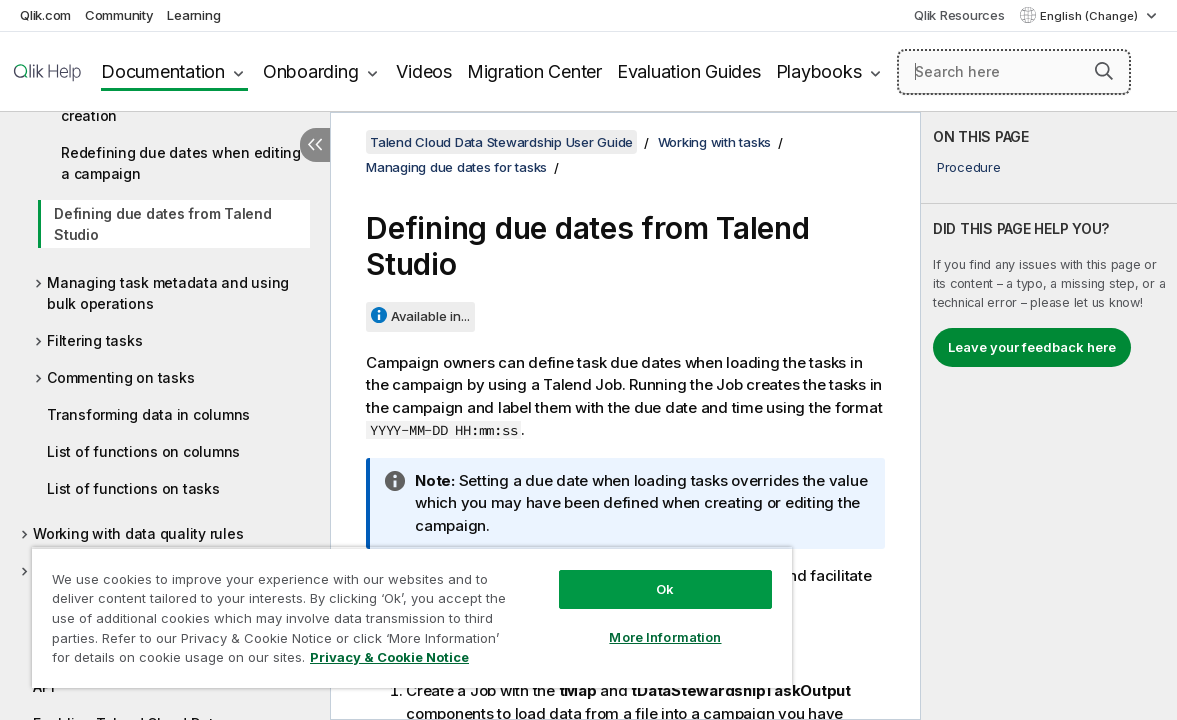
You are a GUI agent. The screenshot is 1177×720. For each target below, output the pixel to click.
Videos (424, 71)
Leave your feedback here (1032, 347)
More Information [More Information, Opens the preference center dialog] (600, 622)
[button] (1104, 71)
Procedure (969, 167)
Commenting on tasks (120, 377)
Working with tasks (715, 142)
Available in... (430, 316)
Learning (193, 15)
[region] (373, 610)
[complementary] (1049, 416)
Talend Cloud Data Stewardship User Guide (501, 142)
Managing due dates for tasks (456, 167)
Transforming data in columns (148, 414)
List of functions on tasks (133, 488)
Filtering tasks (94, 340)
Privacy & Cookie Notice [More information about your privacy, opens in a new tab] (168, 661)
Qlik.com (45, 15)
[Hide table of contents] (315, 145)
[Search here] (1014, 72)
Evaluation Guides (689, 71)
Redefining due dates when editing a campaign (181, 163)
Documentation (163, 71)
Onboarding (311, 71)
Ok (600, 574)
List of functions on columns (143, 451)
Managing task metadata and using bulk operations (168, 293)
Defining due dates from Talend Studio (163, 224)
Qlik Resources (959, 15)
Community (119, 15)
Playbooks (819, 71)
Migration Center (534, 71)
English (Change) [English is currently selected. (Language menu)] (1090, 16)
